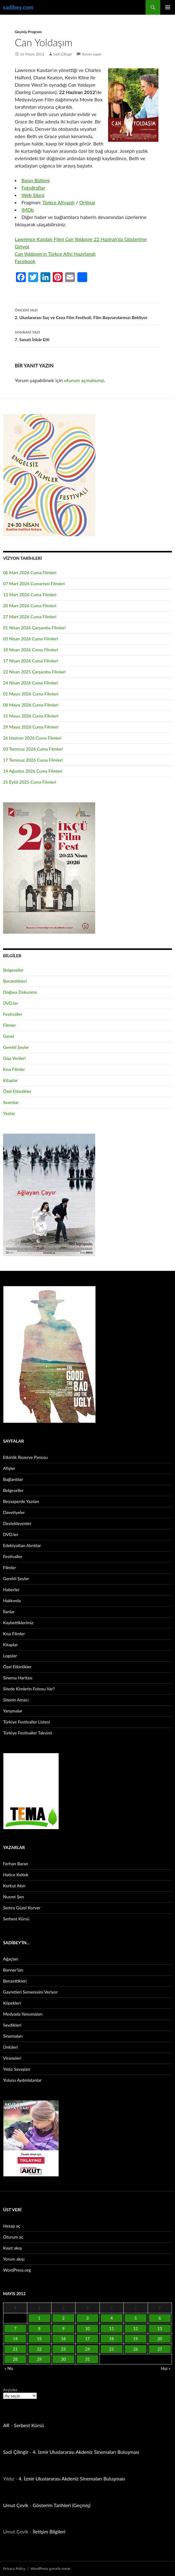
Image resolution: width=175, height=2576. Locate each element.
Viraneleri (12, 2058)
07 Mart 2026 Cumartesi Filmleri (34, 583)
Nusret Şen (13, 1896)
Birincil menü (167, 7)
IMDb (27, 210)
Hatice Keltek (15, 1874)
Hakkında (12, 1600)
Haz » (165, 2368)
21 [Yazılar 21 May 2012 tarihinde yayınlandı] (15, 2349)
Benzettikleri (15, 981)
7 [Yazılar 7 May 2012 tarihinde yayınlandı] (15, 2328)
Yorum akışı (14, 2259)
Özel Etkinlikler (17, 1091)
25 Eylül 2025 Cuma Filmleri (29, 782)
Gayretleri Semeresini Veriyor (30, 1991)
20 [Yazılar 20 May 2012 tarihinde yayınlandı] (160, 2338)
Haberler (11, 1589)
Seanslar (11, 1102)
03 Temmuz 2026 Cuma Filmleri (33, 748)
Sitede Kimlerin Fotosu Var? (29, 1688)
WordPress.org (17, 2270)
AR (6, 2425)
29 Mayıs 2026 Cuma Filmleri (30, 726)
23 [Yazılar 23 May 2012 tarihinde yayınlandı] (63, 2349)
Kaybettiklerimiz (18, 1622)
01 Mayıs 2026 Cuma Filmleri (30, 693)
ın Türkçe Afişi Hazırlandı (55, 254)
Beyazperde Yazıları (21, 1501)
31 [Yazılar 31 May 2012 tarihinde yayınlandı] (87, 2359)
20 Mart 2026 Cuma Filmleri (29, 605)
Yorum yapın (92, 54)
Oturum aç (13, 2236)
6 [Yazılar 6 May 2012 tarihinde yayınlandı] (159, 2318)
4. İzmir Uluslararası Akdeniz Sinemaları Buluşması (86, 2452)
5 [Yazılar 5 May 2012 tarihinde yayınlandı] (135, 2318)
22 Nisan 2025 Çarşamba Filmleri (34, 671)
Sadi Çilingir (62, 54)
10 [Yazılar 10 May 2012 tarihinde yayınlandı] (87, 2328)
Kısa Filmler (14, 1069)
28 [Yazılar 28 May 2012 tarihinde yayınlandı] (15, 2359)
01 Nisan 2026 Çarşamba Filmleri (34, 627)
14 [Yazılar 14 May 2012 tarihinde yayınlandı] (15, 2338)
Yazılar (9, 1113)
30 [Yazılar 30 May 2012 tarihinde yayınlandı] (63, 2359)
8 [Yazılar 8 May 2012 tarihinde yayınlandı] (39, 2328)
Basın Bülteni (35, 180)
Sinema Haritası (17, 1677)
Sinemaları (12, 2036)
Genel (8, 1036)
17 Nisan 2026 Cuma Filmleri (30, 660)
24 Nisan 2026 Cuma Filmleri (30, 682)
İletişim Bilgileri (49, 2531)
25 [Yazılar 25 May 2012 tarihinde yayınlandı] (111, 2349)
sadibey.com (18, 7)
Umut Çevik (15, 2505)
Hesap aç (11, 2225)
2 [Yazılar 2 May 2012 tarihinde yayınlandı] (63, 2318)
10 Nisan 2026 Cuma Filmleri (30, 649)
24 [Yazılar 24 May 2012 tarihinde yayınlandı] (87, 2349)
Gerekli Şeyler (16, 1047)
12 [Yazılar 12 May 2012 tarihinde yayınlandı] (135, 2328)
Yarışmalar (12, 1710)
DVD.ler (10, 1003)
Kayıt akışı (12, 2247)
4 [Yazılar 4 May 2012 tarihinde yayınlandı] (112, 2318)
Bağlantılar (13, 1479)
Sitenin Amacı (16, 1699)
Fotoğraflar (33, 187)
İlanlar (8, 1611)
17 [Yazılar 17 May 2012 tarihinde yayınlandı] (87, 2338)
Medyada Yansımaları (22, 2014)
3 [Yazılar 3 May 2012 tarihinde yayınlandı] (87, 2318)
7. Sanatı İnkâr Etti (87, 335)
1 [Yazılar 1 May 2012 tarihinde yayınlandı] (39, 2318)
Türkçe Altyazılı (58, 202)
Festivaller (12, 1014)
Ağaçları (10, 1958)
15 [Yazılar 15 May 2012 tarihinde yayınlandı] (39, 2338)
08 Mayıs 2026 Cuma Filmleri (30, 704)
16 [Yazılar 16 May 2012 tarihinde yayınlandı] (63, 2338)
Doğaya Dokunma (20, 992)
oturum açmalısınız (84, 380)
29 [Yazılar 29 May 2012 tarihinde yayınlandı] (39, 2359)
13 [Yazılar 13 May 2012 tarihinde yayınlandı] (160, 2328)
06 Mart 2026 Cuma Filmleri (29, 572)
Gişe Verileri (14, 1058)
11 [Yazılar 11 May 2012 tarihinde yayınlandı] (111, 2328)
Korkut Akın (14, 1885)
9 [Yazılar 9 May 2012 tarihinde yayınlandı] (63, 2328)
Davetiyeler (14, 1512)
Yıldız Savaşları (16, 2069)
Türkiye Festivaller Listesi (26, 1721)
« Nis (9, 2368)
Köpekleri (12, 2002)
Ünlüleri (10, 2047)
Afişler (9, 1468)
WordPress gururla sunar (50, 2568)
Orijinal (87, 202)
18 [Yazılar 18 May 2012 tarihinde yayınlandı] (111, 2338)
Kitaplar (10, 1080)
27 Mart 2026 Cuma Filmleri (29, 616)
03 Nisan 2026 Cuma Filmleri (30, 638)
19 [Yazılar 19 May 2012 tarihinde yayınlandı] (135, 2338)
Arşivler (10, 2389)
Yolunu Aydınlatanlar (22, 2080)
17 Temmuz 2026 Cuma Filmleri (33, 760)
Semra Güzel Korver (22, 1907)
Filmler (9, 1025)
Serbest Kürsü (16, 1918)
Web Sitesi (33, 195)
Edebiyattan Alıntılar (22, 1545)
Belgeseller (13, 970)
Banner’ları (13, 1969)
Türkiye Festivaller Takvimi (27, 1732)
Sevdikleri (12, 2025)
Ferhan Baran (15, 1863)
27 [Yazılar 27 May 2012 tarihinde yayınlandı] (160, 2349)
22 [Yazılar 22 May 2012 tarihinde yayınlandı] (39, 2349)
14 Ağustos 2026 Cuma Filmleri (32, 771)
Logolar (10, 1655)
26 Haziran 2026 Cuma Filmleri (32, 737)
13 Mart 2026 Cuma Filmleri (29, 594)
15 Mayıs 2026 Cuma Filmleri (30, 715)
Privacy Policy (14, 2568)
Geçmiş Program (28, 31)
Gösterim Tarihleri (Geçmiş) (62, 2505)
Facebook (25, 261)
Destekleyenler (17, 1523)
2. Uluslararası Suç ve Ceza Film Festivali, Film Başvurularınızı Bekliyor (87, 313)
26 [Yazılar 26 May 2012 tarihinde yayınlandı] (135, 2349)
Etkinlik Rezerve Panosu (25, 1457)
